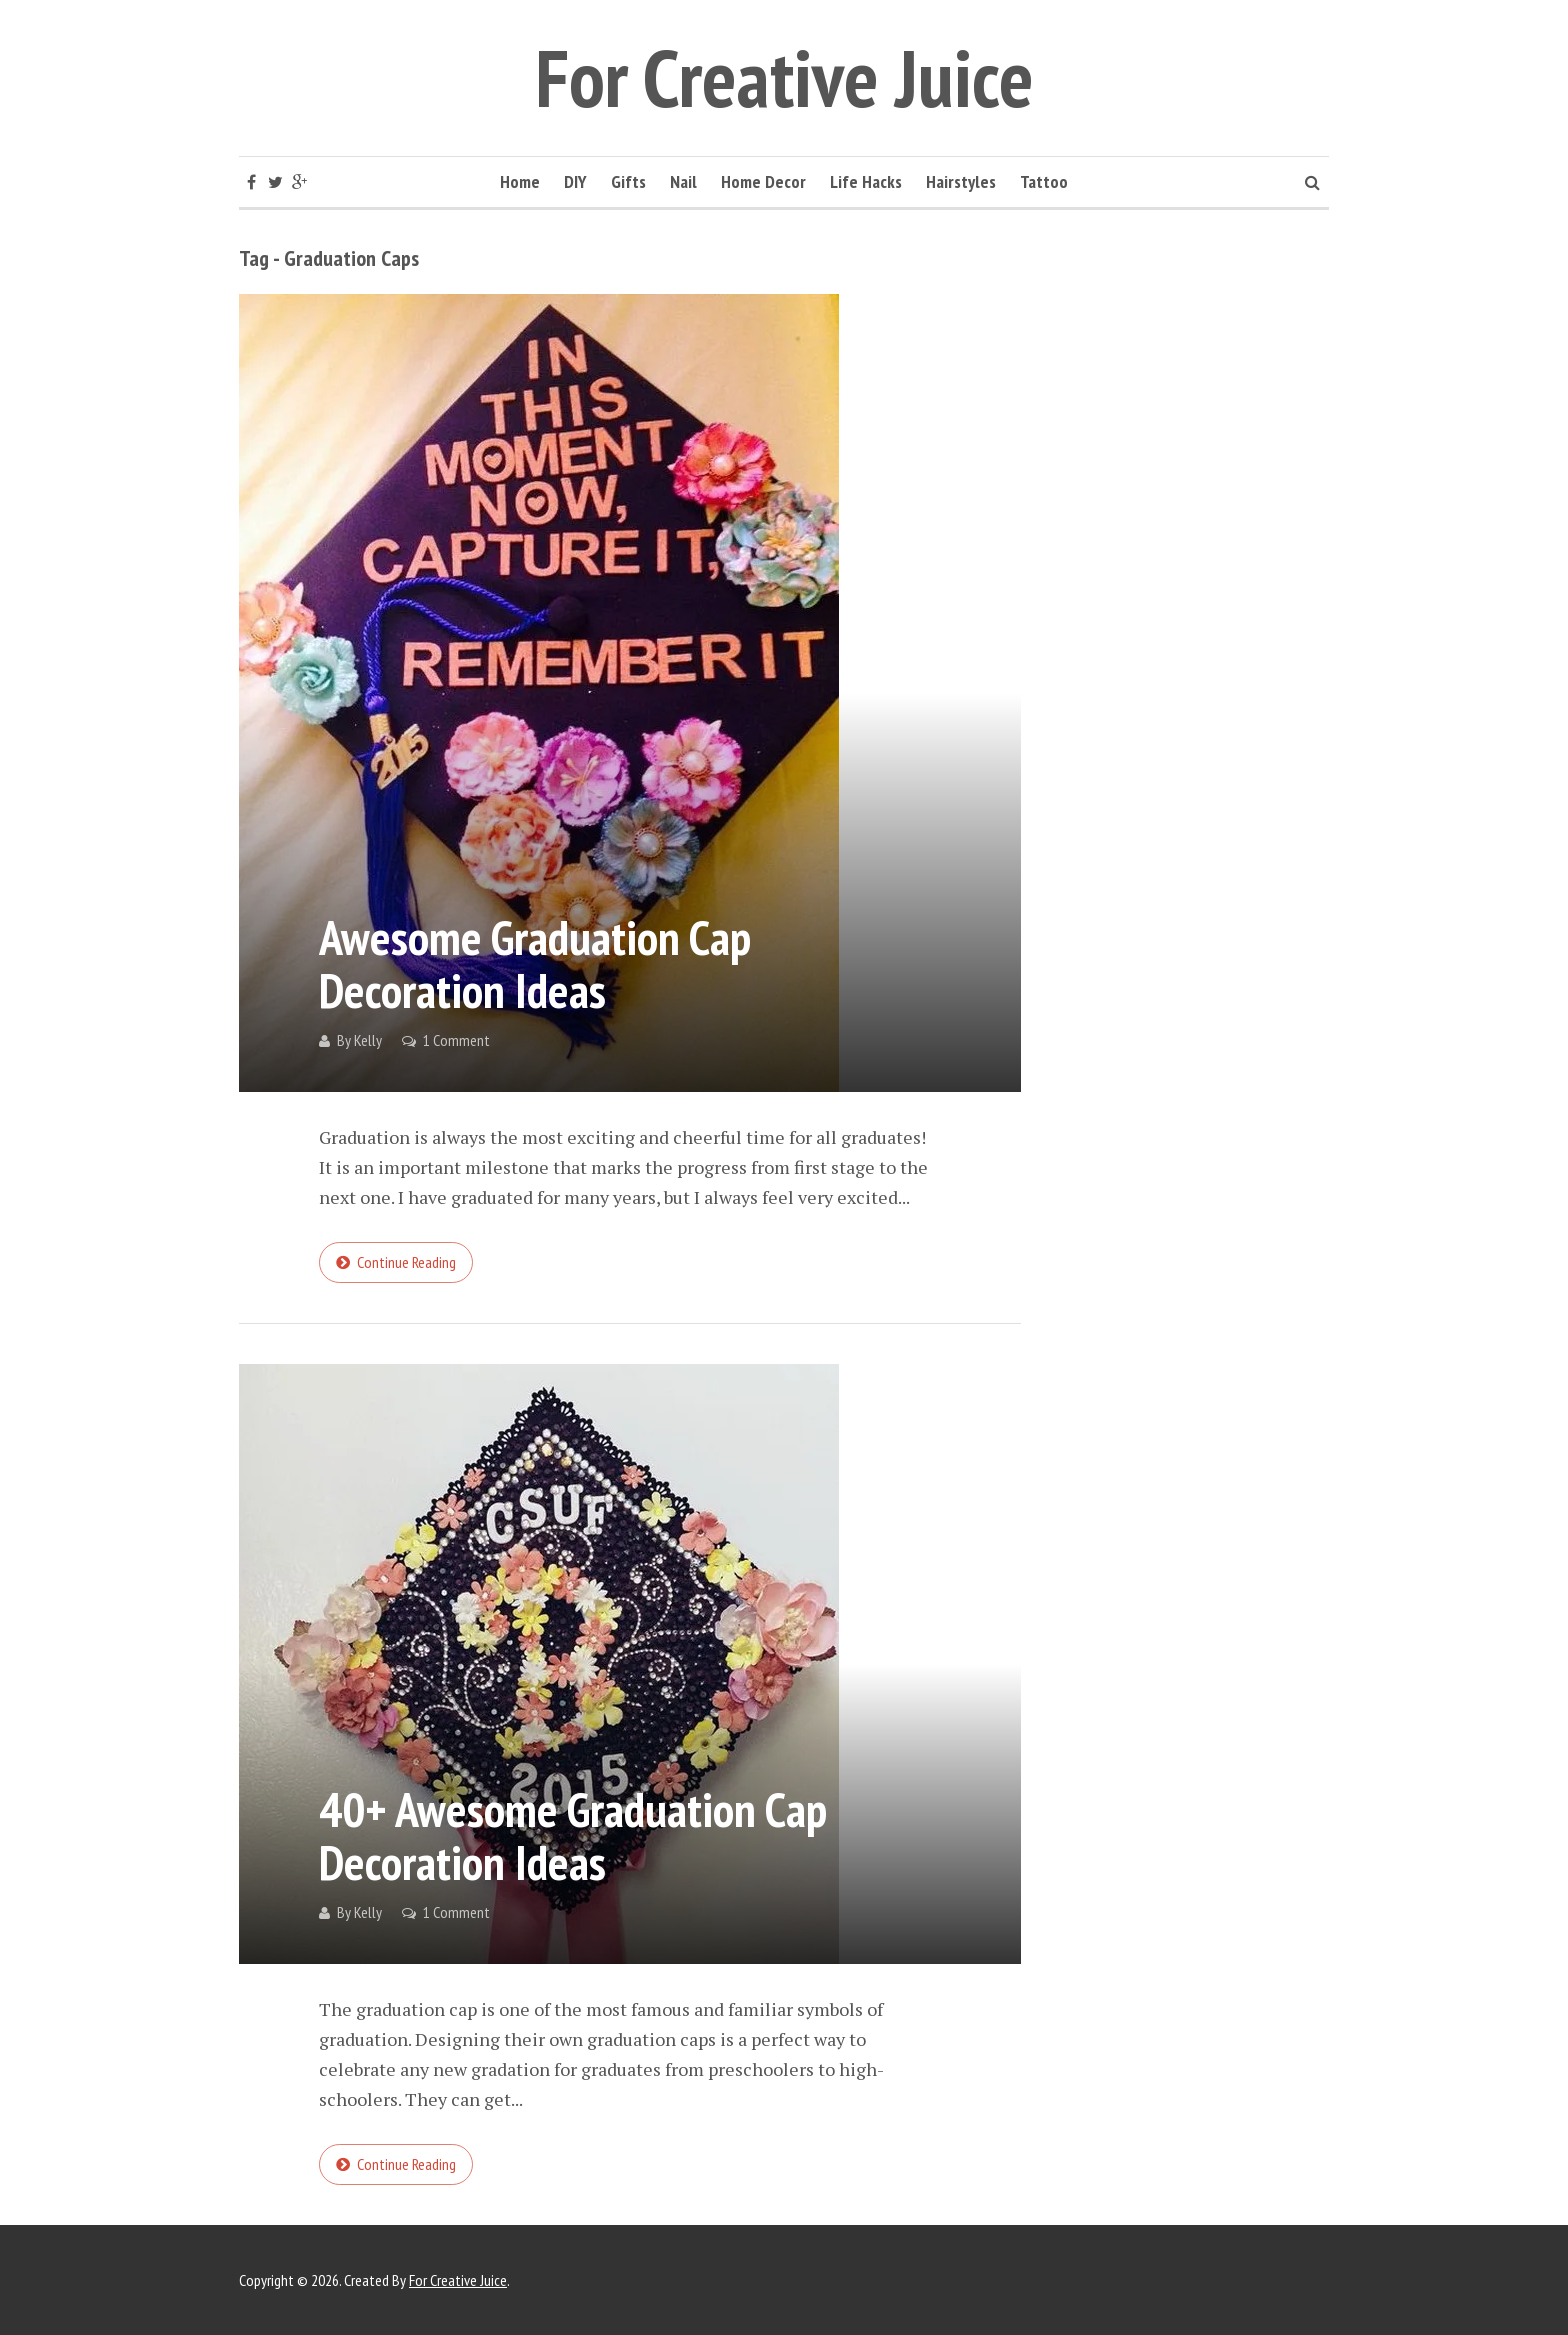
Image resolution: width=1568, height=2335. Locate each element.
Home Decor (763, 181)
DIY (575, 181)
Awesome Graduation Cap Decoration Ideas (535, 963)
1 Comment (456, 1040)
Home (520, 181)
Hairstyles (961, 181)
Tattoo (1044, 181)
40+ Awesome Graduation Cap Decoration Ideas (573, 1835)
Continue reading (406, 1262)
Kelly (368, 1040)
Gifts (628, 181)
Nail (683, 181)
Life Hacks (866, 181)
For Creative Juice (784, 77)
